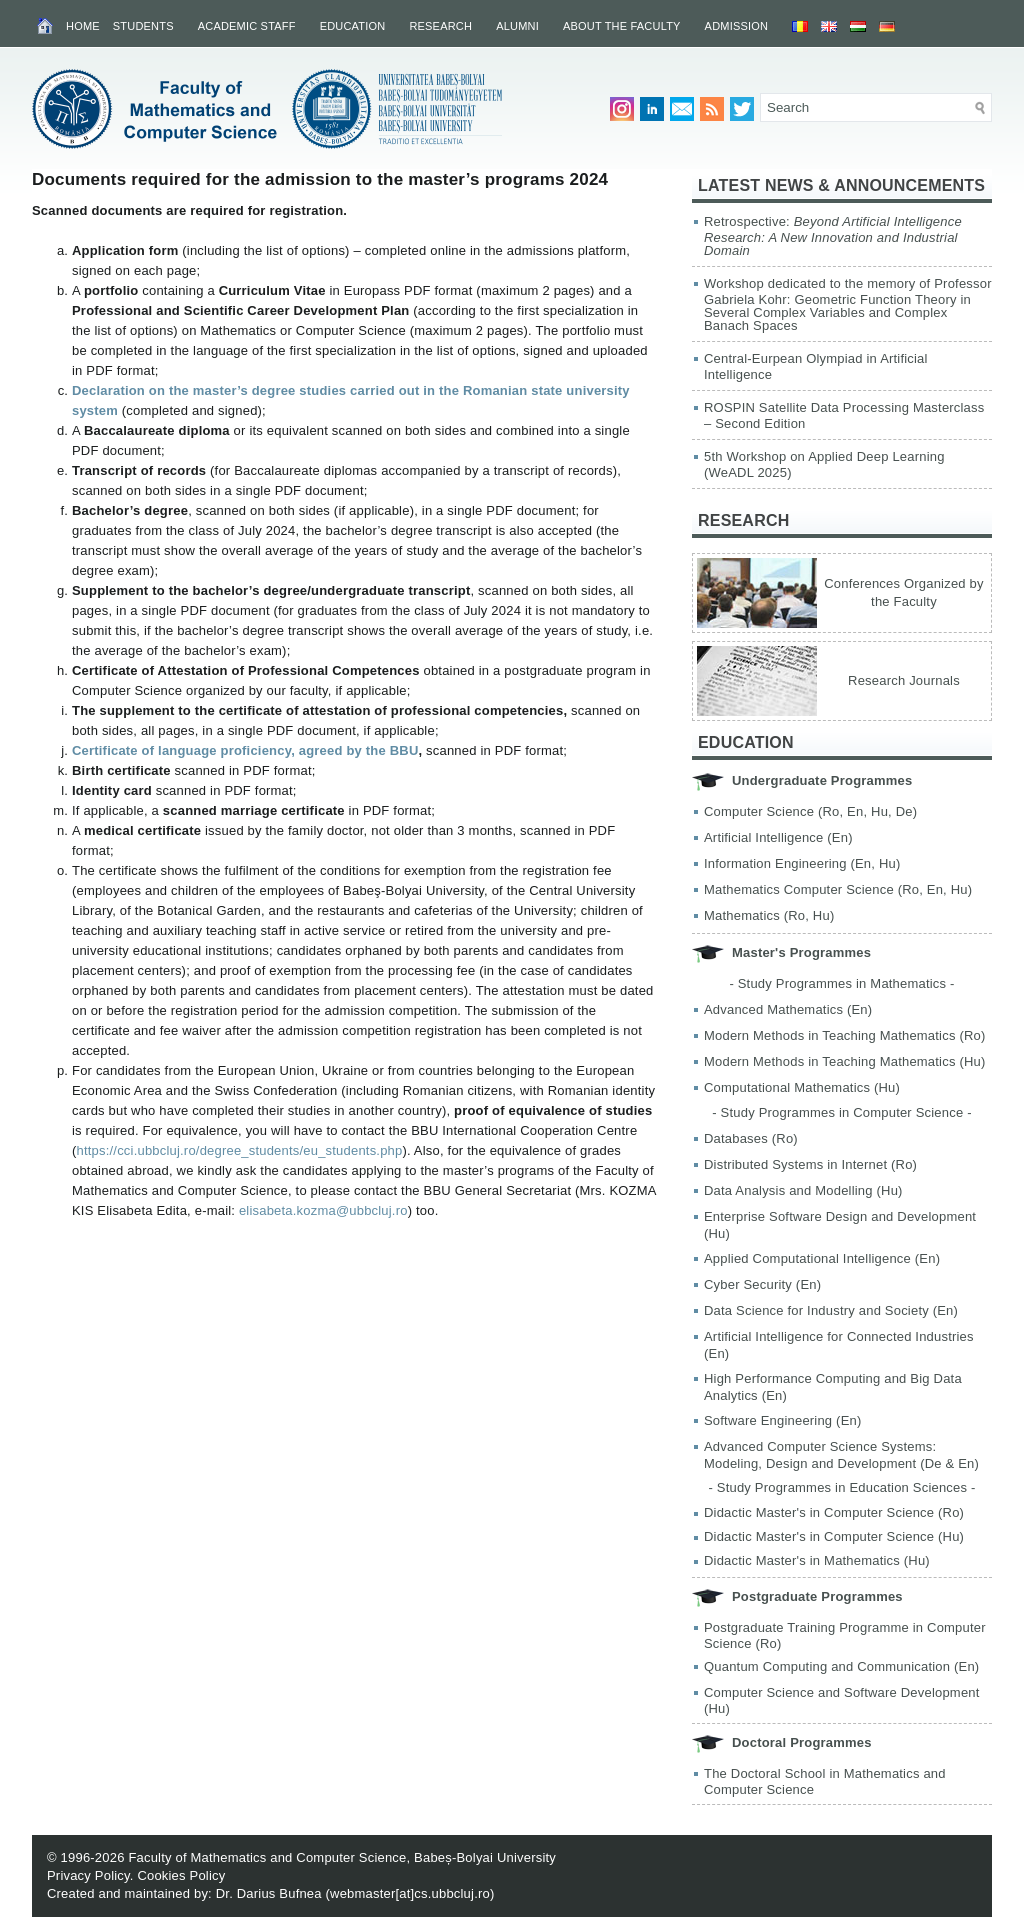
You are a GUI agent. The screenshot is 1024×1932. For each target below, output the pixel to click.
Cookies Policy (181, 1875)
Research (440, 26)
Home (83, 26)
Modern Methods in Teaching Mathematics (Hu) (845, 1061)
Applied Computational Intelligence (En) (822, 1258)
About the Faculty (622, 26)
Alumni (517, 26)
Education (353, 26)
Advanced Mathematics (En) (788, 1009)
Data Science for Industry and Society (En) (831, 1310)
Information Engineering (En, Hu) (802, 863)
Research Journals (904, 680)
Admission (737, 26)
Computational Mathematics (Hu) (802, 1087)
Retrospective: (833, 236)
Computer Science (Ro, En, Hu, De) (810, 811)
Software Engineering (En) (782, 1420)
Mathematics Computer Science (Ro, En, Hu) (838, 889)
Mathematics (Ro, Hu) (769, 915)
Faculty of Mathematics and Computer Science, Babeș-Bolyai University (342, 1857)
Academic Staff (247, 26)
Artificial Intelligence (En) (778, 837)
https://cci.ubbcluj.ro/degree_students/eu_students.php (240, 1150)
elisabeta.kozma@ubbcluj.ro (323, 1210)
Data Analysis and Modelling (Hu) (803, 1190)
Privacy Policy (88, 1875)
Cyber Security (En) (762, 1284)
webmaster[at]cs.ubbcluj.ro (410, 1893)
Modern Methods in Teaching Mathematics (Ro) (845, 1035)
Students (143, 26)
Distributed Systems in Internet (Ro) (810, 1164)
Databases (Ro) (751, 1138)
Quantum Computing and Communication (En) (841, 1666)
